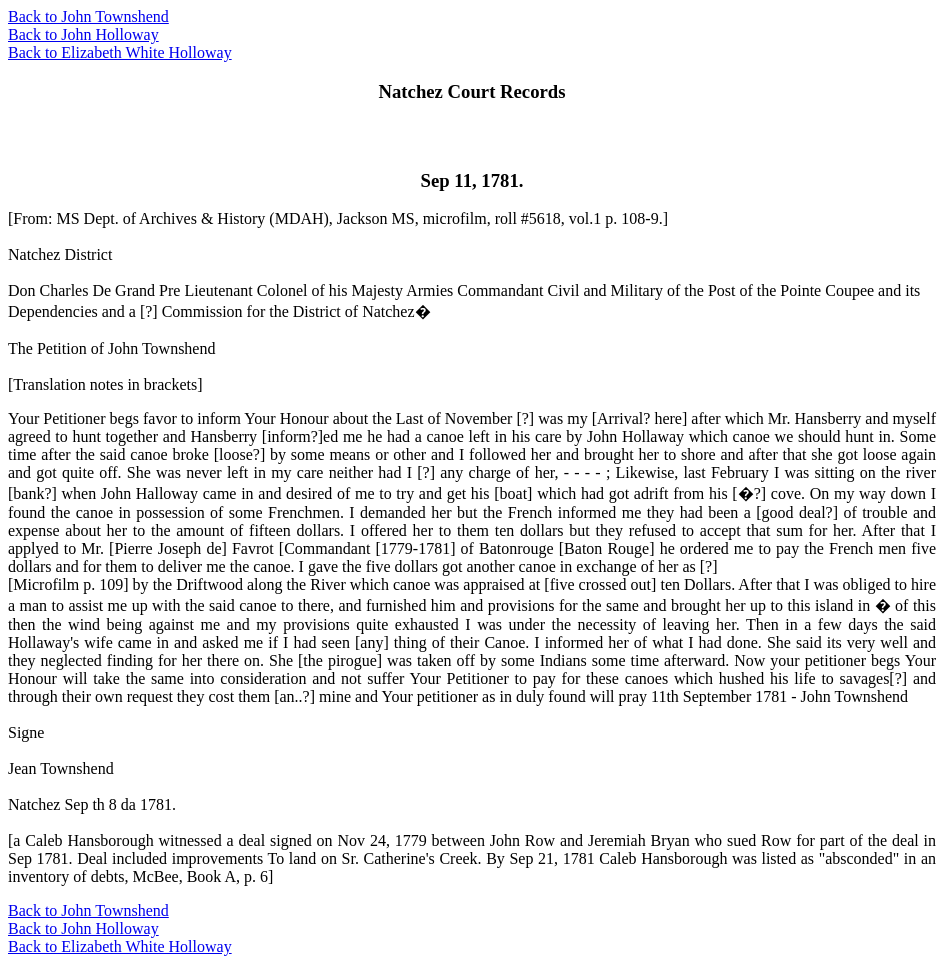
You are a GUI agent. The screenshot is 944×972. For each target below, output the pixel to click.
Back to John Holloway (83, 34)
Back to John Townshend (88, 16)
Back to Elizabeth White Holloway (120, 52)
